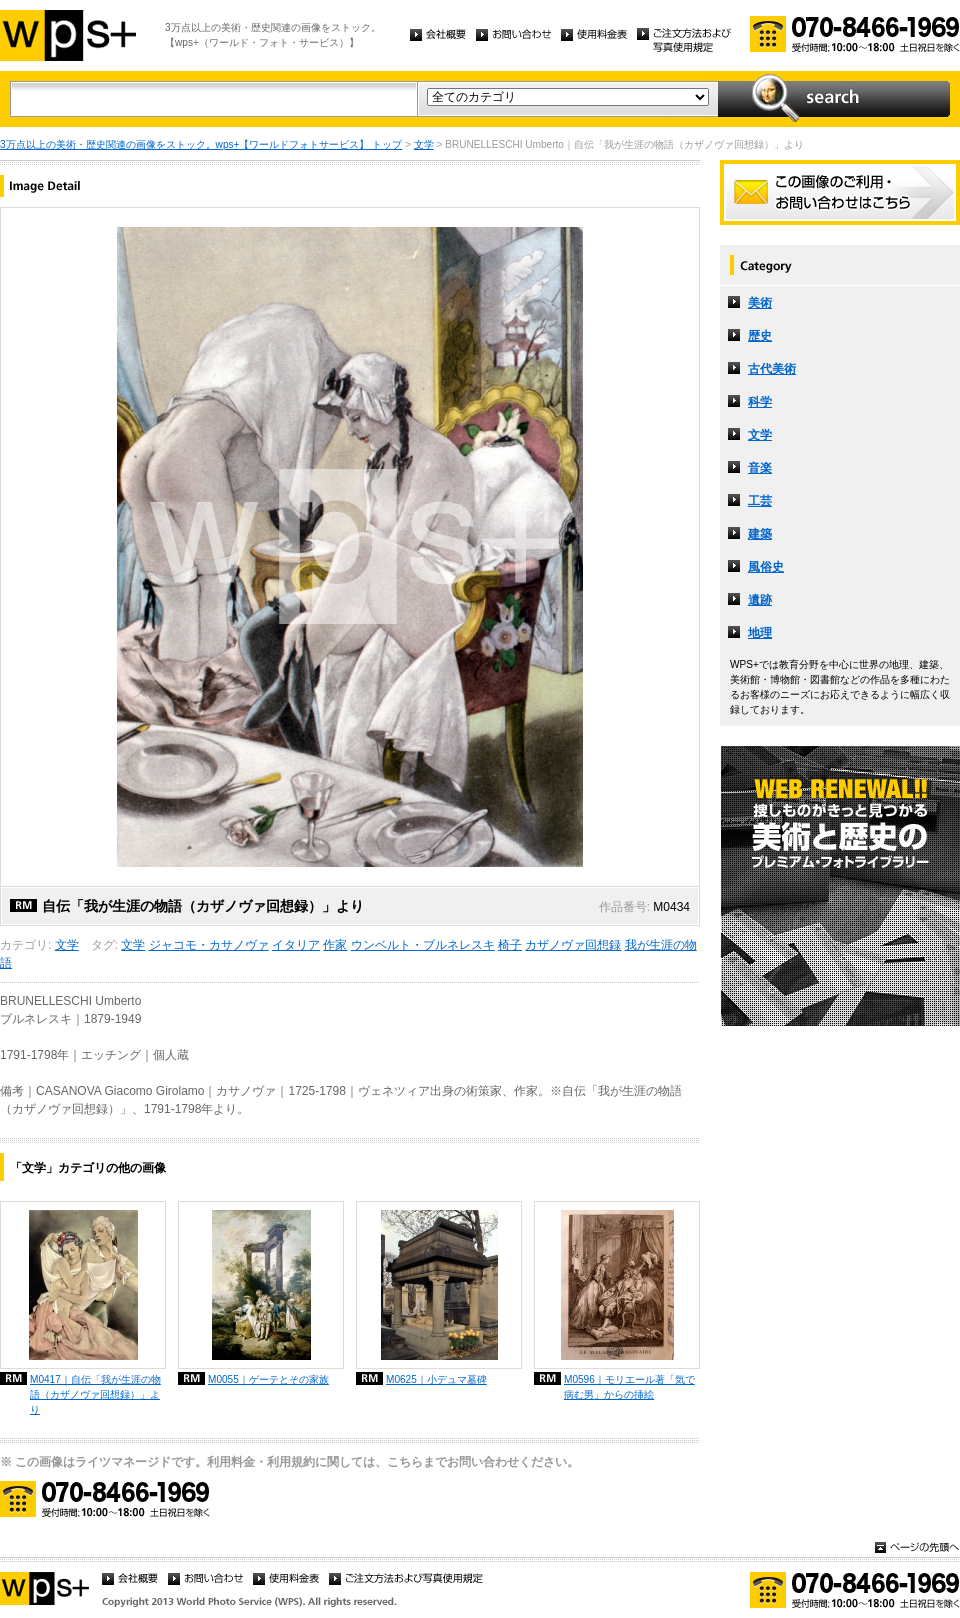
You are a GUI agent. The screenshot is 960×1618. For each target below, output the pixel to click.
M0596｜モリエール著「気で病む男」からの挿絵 (629, 1387)
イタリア (296, 945)
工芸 (760, 501)
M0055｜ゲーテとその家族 (268, 1379)
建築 (760, 534)
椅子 (510, 945)
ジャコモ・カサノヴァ (209, 945)
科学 (760, 402)
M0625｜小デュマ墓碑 (436, 1379)
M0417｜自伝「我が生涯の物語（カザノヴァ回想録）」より (95, 1394)
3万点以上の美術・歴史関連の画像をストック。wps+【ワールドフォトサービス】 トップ (201, 144)
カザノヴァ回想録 (573, 945)
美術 (760, 303)
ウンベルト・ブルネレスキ (423, 945)
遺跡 (760, 600)
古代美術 (772, 369)
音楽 (760, 468)
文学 (424, 144)
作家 (335, 945)
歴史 (760, 336)
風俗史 (766, 567)
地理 (760, 633)
